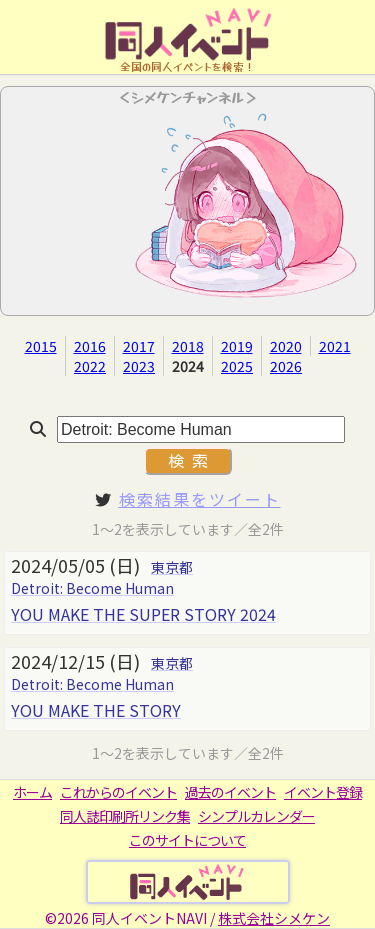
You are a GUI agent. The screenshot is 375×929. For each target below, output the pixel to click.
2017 (139, 346)
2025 (237, 366)
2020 (286, 346)
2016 (90, 346)
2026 (286, 366)
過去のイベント (230, 792)
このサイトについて (187, 840)
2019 (237, 346)
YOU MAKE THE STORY (96, 710)
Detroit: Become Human (92, 588)
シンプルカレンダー (256, 816)
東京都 (172, 567)
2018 (188, 346)
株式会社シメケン (274, 918)
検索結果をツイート (200, 499)
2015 (41, 346)
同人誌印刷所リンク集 (125, 816)
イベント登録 (323, 792)
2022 (90, 366)
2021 (335, 346)
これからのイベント (118, 792)
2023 (139, 366)
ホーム (32, 792)
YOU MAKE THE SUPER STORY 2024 (143, 614)
